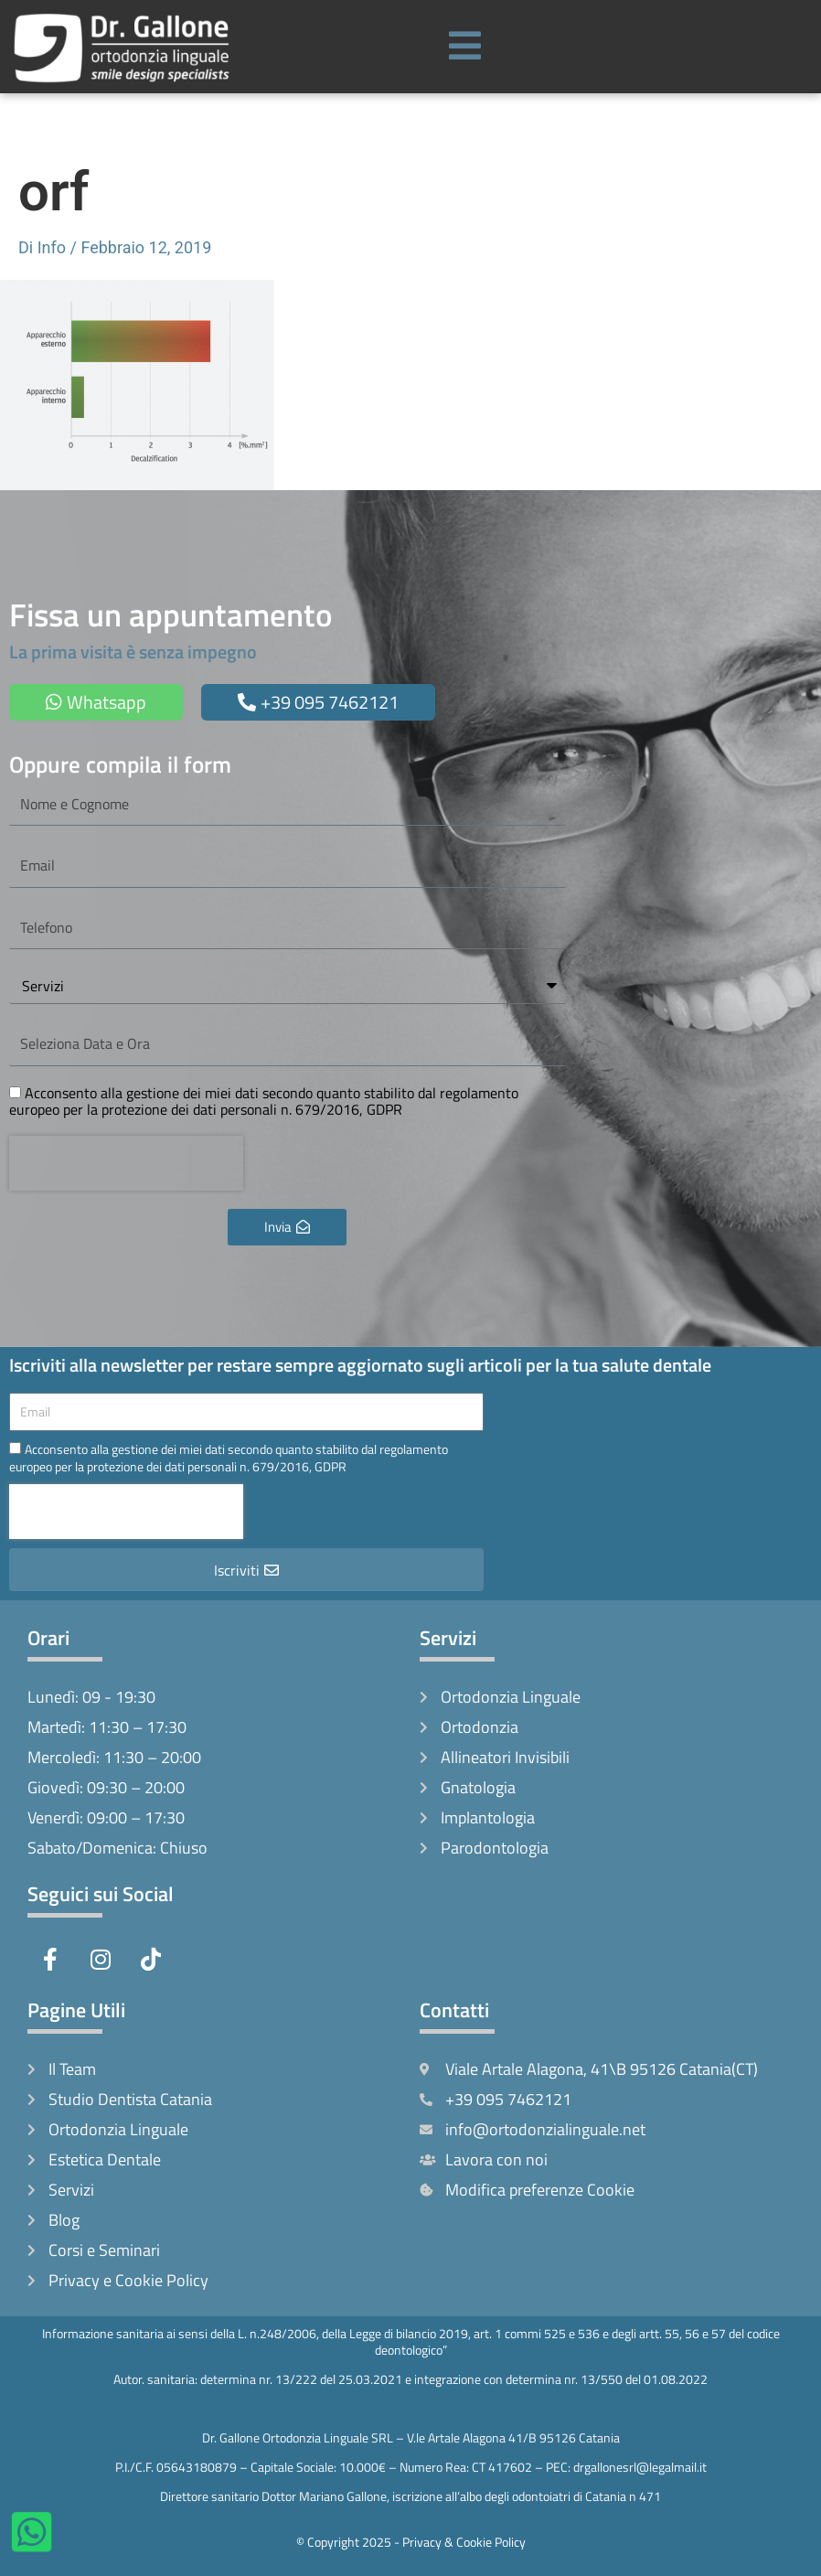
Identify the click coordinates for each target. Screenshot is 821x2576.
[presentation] (126, 1163)
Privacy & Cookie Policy (464, 2541)
